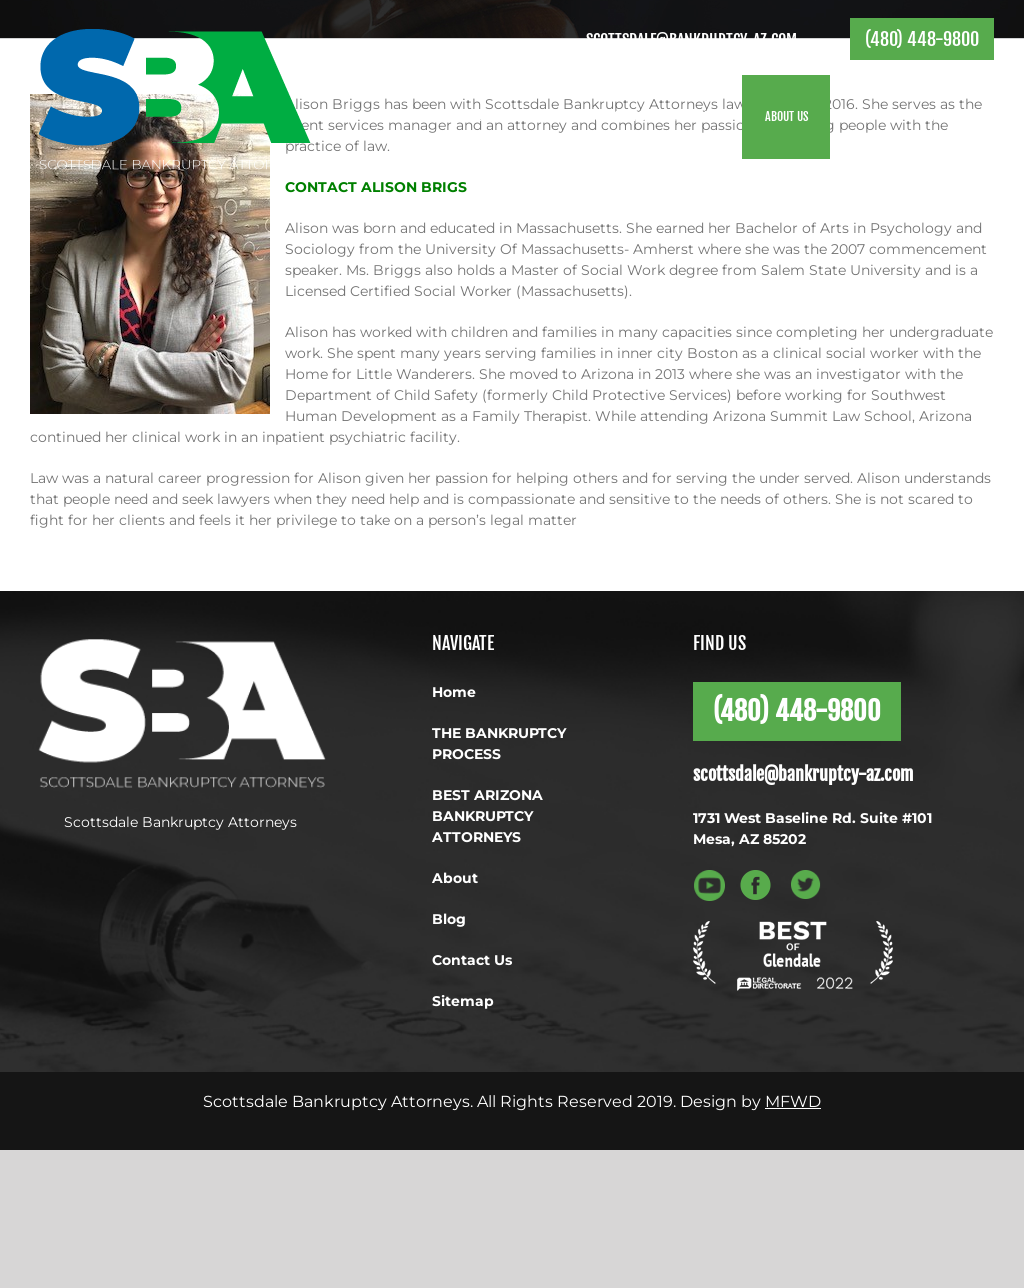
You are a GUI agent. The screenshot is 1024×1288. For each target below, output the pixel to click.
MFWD (793, 1101)
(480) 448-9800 (922, 39)
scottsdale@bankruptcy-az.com (691, 40)
